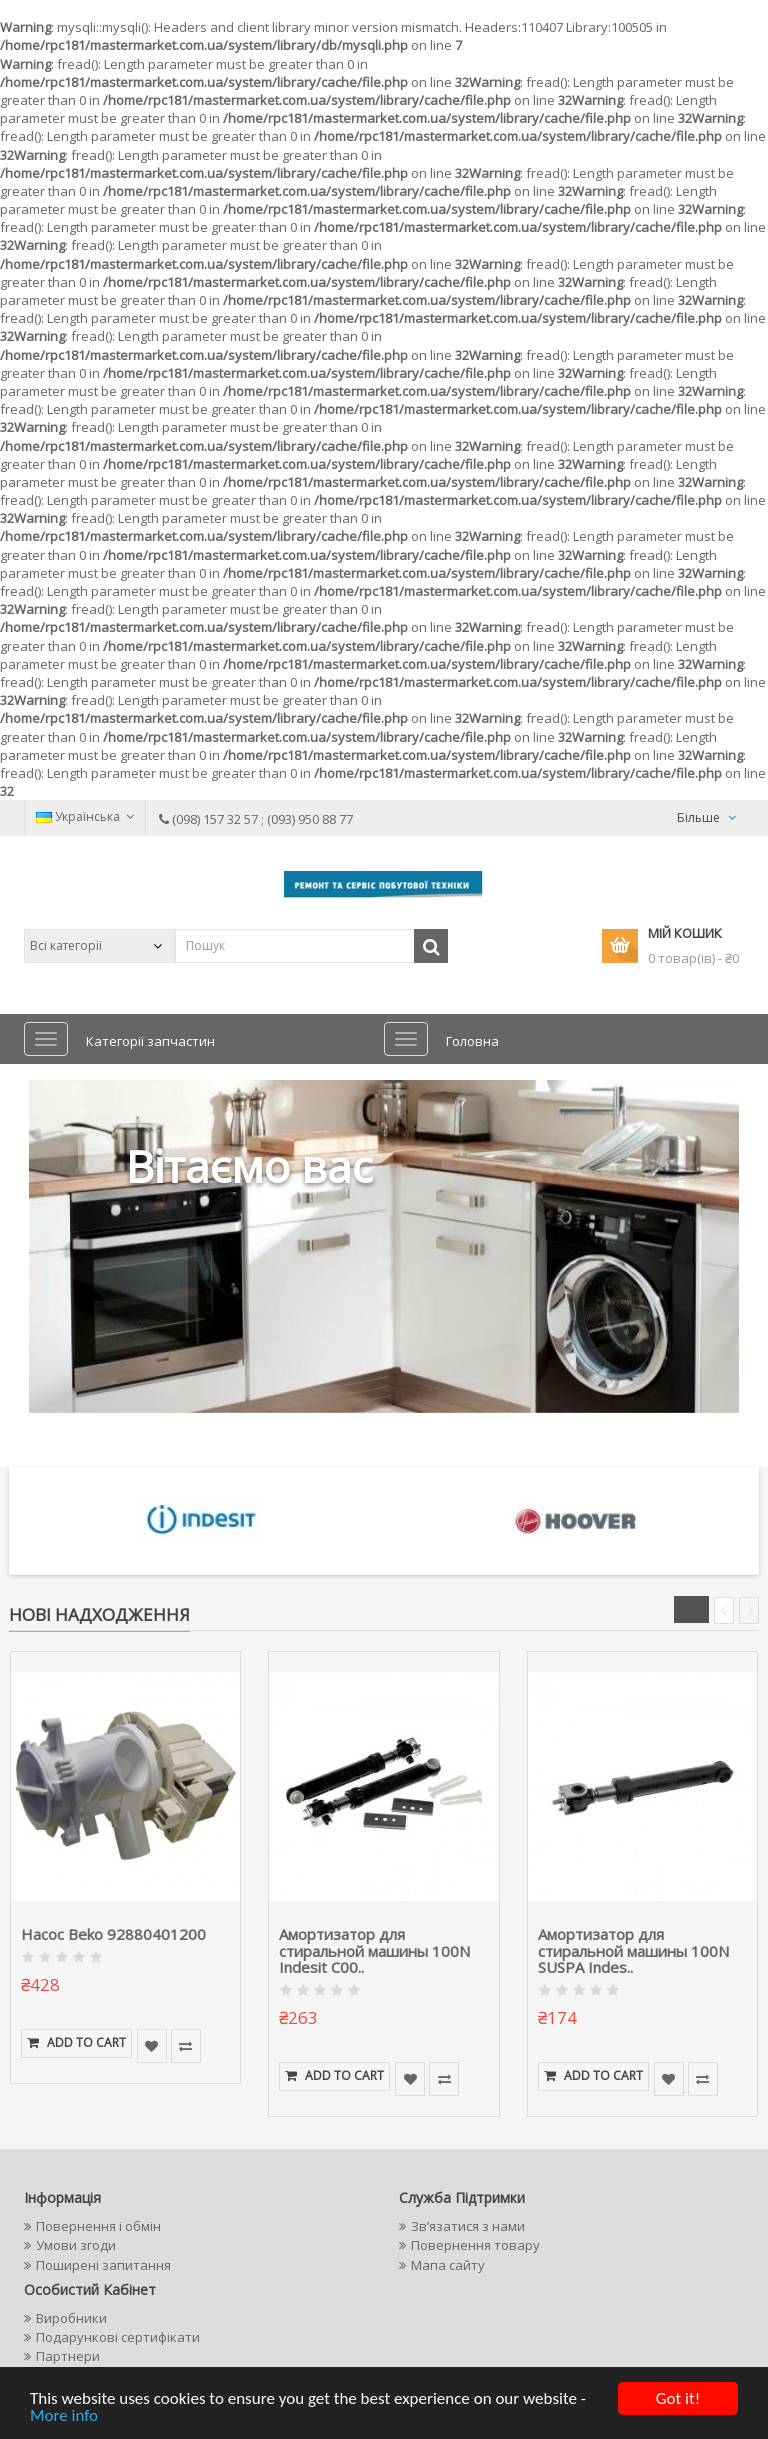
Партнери (68, 2356)
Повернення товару (475, 2245)
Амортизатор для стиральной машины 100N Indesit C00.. (374, 1950)
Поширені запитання (103, 2265)
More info (64, 2415)
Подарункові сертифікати (118, 2337)
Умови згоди (76, 2245)
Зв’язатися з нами (468, 2226)
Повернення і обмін (98, 2226)
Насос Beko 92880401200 (113, 1934)
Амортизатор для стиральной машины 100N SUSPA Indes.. (633, 1950)
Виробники (71, 2318)
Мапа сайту (448, 2265)
